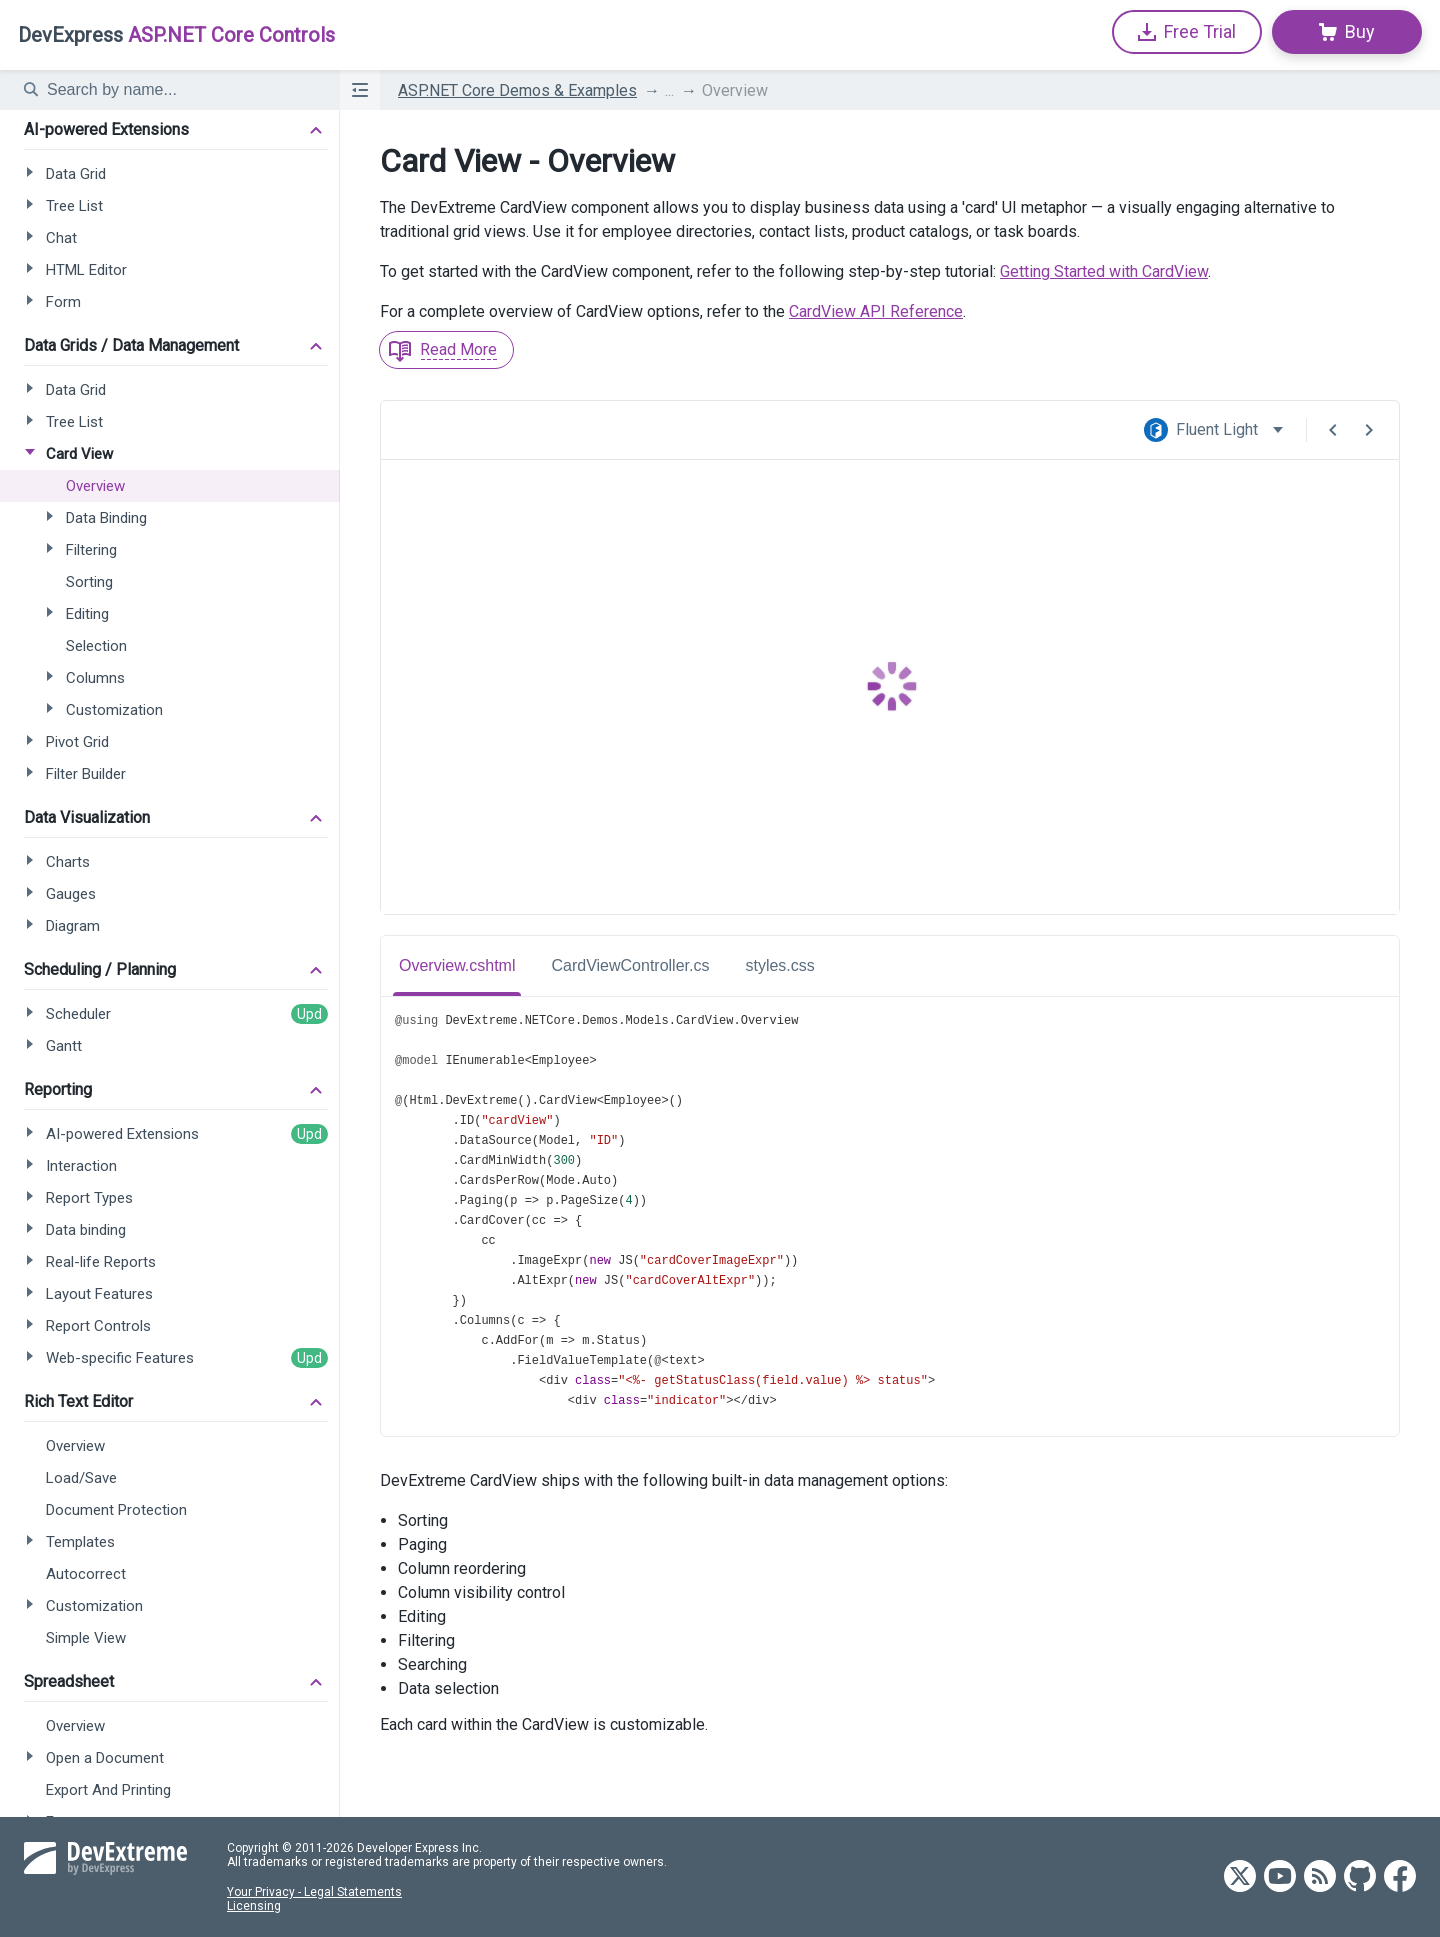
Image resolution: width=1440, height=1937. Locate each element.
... (669, 90)
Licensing (254, 1906)
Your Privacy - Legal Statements (314, 1892)
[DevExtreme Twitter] (1240, 1877)
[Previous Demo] (1333, 430)
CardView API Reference (876, 311)
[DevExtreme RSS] (1320, 1877)
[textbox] (181, 90)
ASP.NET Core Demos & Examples (517, 90)
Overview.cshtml (457, 965)
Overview (735, 90)
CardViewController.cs (630, 965)
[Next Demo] (1369, 430)
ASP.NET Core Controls (176, 35)
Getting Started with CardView (1104, 271)
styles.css (779, 965)
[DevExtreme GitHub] (1360, 1877)
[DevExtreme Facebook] (1400, 1877)
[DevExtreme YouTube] (1280, 1877)
